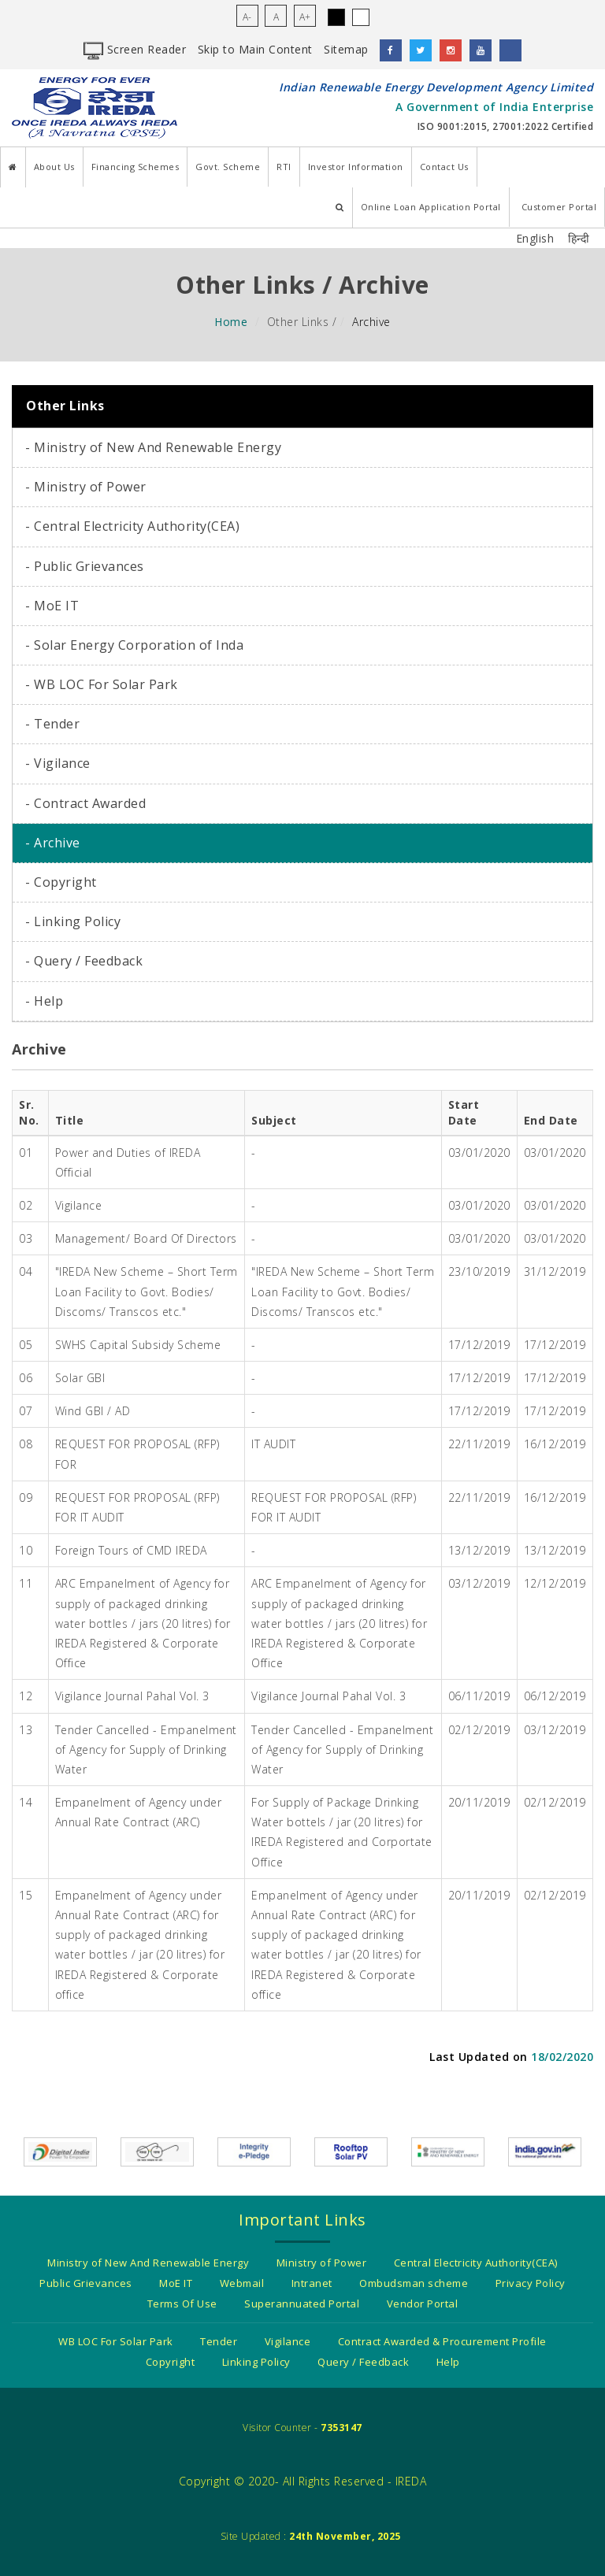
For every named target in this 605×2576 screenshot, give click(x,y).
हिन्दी (579, 238)
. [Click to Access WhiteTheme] (360, 17)
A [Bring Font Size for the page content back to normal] (276, 17)
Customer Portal (559, 207)
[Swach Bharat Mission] (157, 2150)
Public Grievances (85, 2283)
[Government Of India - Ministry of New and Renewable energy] (447, 2150)
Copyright (170, 2362)
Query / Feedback (363, 2362)
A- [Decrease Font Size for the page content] (247, 17)
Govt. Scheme (227, 166)
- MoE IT (52, 605)
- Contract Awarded (85, 803)
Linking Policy (256, 2362)
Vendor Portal (422, 2303)
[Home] (13, 167)
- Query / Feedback (84, 960)
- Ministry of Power (86, 486)
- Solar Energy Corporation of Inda (134, 645)
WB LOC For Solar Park (115, 2341)
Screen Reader (135, 49)
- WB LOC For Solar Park (101, 684)
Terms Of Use (182, 2303)
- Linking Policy (73, 921)
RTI (284, 166)
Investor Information (355, 166)
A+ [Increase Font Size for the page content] (304, 17)
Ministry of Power (322, 2262)
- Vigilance (58, 763)
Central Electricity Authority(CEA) (476, 2262)
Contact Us (444, 166)
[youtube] (481, 50)
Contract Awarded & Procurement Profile (442, 2341)
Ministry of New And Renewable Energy (148, 2262)
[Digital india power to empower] (60, 2150)
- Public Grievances (84, 566)
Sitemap (346, 49)
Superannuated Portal (301, 2303)
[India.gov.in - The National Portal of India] (544, 2150)
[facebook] (391, 50)
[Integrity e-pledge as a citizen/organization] (254, 2150)
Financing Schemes (135, 166)
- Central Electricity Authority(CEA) (132, 526)
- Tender (52, 723)
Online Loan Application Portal (431, 207)
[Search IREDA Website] (340, 207)
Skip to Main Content (255, 49)
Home (230, 321)
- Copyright (61, 882)
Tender (218, 2341)
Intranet (311, 2283)
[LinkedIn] (510, 50)
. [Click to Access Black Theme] (336, 17)
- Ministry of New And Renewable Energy (153, 447)
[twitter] (421, 50)
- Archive (52, 842)
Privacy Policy (531, 2283)
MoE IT (175, 2283)
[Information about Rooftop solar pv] (351, 2150)
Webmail (242, 2283)
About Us (54, 166)
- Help (44, 1001)
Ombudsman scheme (413, 2283)
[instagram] (451, 50)
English (535, 238)
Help (448, 2362)
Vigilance (288, 2341)
